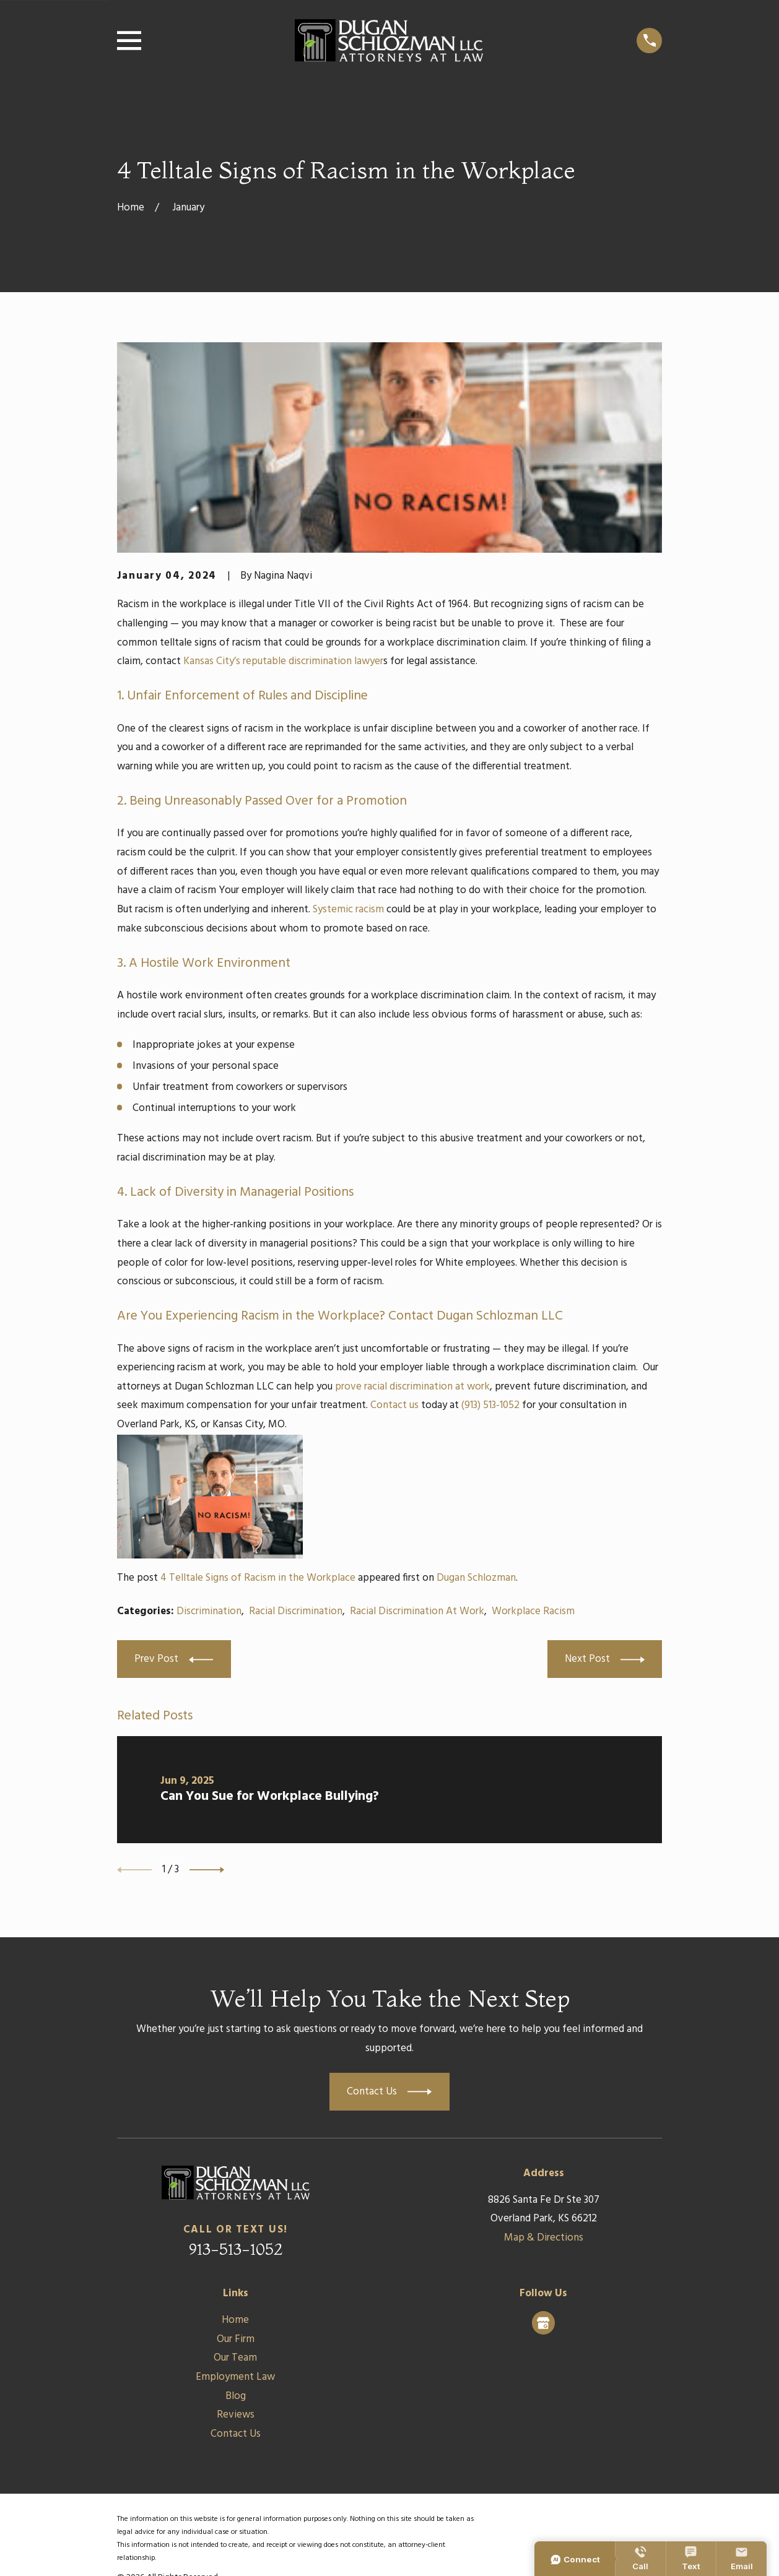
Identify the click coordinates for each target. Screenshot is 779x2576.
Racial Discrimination (295, 1611)
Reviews (236, 2414)
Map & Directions (543, 2237)
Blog (235, 2396)
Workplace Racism (533, 1611)
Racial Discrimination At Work (417, 1611)
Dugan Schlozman (476, 1578)
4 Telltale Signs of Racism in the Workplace (257, 1578)
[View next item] (206, 1869)
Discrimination (209, 1611)
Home (235, 2320)
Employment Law (235, 2377)
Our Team (235, 2357)
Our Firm (236, 2339)
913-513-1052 (235, 2248)
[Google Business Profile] (543, 2323)
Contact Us (236, 2434)
